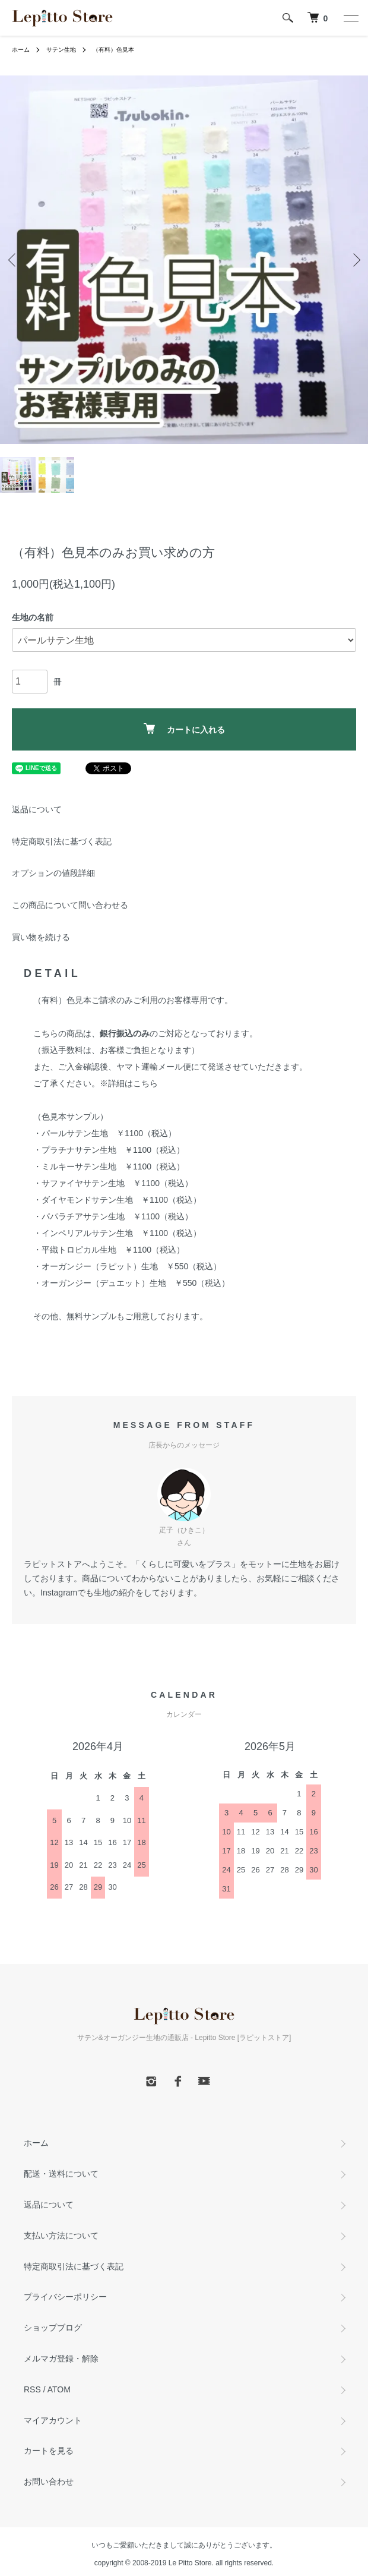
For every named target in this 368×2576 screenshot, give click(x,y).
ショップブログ (53, 2327)
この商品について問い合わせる (70, 905)
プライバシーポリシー (65, 2296)
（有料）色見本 (113, 49)
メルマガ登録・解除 (61, 2358)
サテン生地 (61, 49)
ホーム (21, 49)
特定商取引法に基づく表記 (62, 841)
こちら (145, 1083)
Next (354, 260)
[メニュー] (350, 18)
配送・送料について (61, 2173)
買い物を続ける (41, 937)
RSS (32, 2389)
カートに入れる (184, 728)
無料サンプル (91, 1316)
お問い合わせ (49, 2481)
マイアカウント (53, 2420)
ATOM (59, 2389)
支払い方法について (61, 2235)
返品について (37, 809)
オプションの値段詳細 (53, 873)
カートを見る (49, 2450)
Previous (13, 260)
